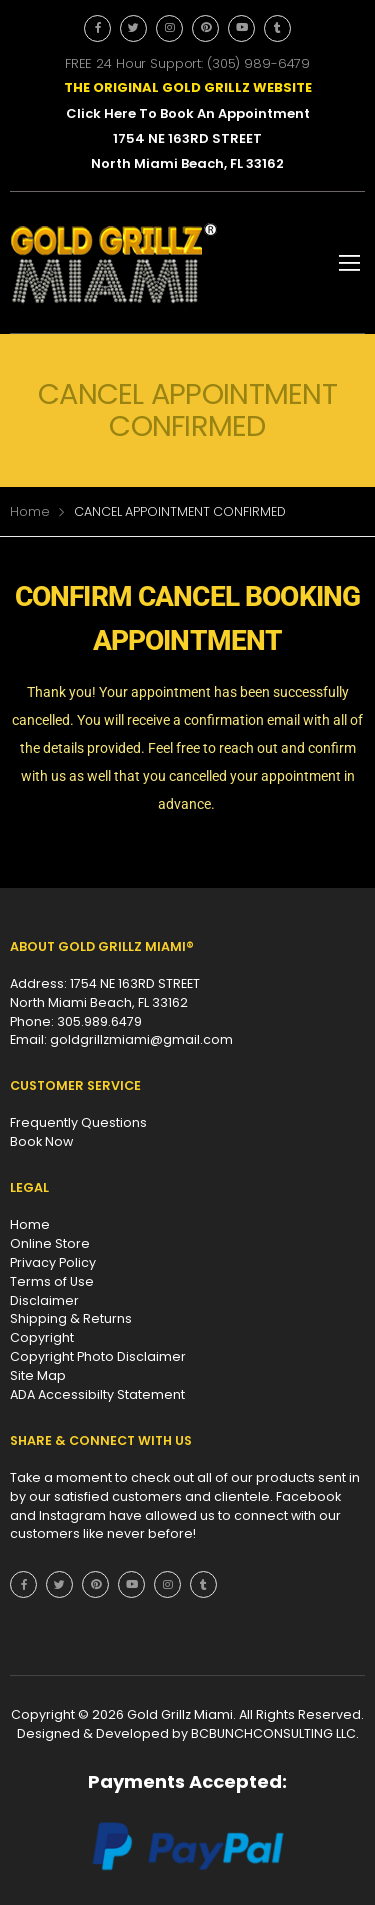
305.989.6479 (99, 1021)
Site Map (38, 1375)
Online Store (50, 1243)
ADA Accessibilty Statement (97, 1394)
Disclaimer (44, 1300)
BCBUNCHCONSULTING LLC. (275, 1733)
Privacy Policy (53, 1262)
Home (30, 511)
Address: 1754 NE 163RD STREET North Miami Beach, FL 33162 (105, 993)
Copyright (42, 1337)
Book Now (41, 1141)
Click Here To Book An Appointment (188, 113)
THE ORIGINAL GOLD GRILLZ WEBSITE (188, 87)
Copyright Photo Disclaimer (98, 1356)
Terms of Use (52, 1281)
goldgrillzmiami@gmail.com (141, 1039)
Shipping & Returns (71, 1318)
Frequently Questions (78, 1122)
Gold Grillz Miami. (183, 1714)
